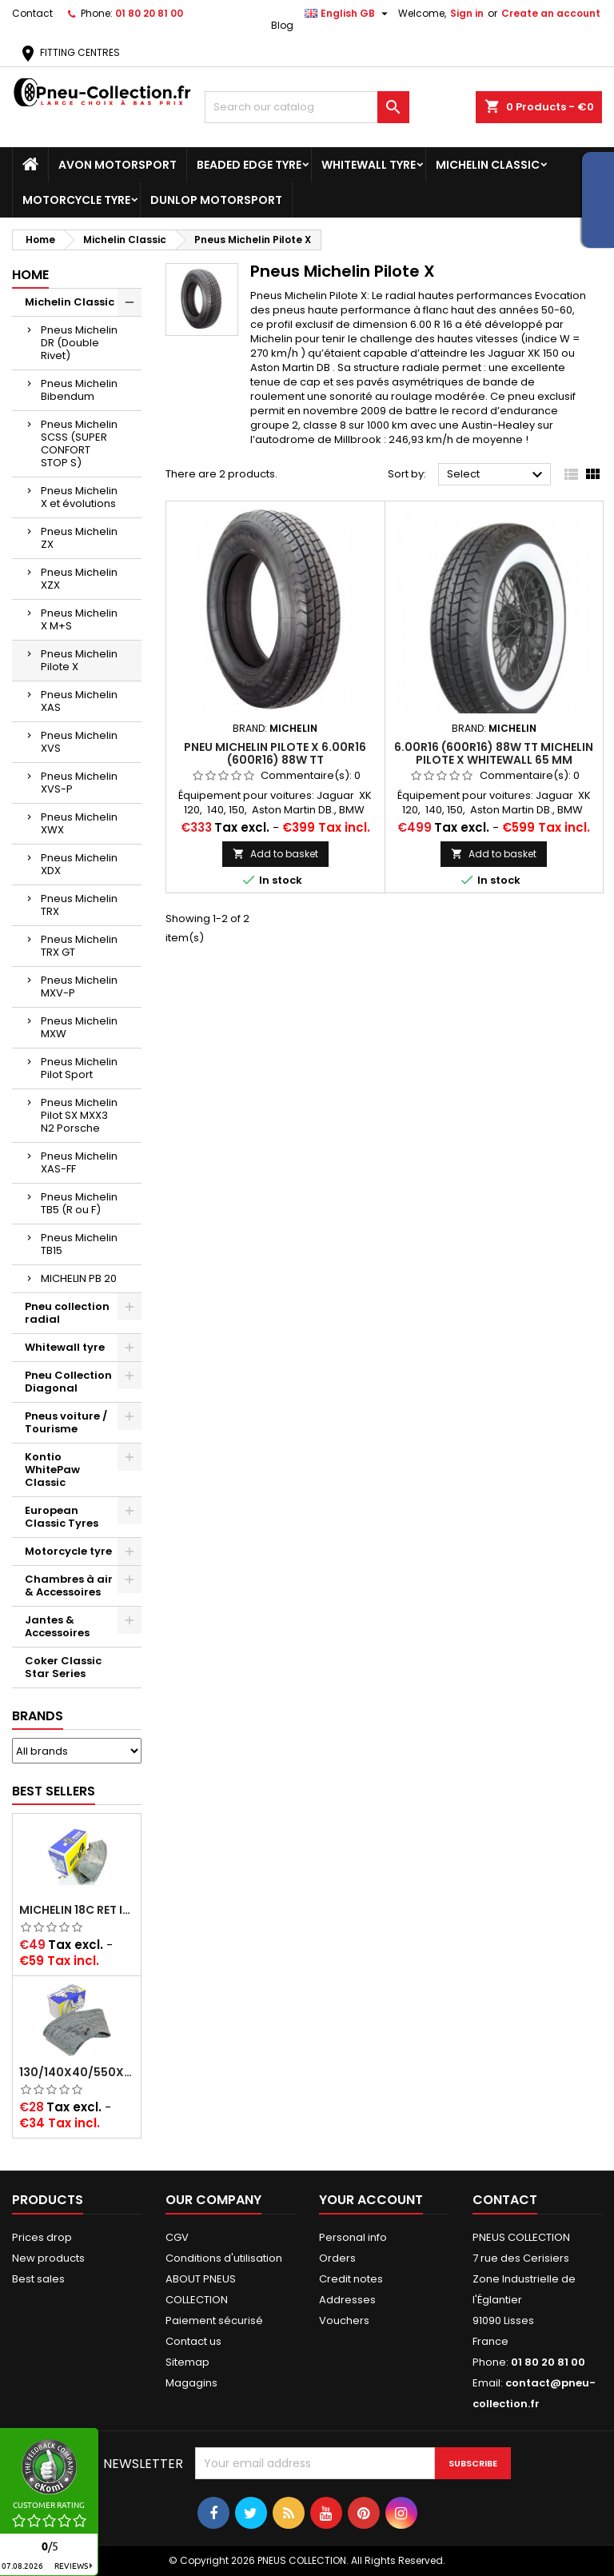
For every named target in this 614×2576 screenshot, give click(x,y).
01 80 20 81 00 (149, 13)
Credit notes (351, 2278)
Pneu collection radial (67, 1313)
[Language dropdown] (348, 13)
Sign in (467, 13)
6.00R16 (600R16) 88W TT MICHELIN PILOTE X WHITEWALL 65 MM (493, 753)
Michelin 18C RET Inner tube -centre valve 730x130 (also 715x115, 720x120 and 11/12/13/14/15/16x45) (76, 1909)
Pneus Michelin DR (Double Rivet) (79, 342)
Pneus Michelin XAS (79, 701)
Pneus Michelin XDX (79, 864)
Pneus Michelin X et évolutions (79, 497)
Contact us (193, 2341)
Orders (337, 2258)
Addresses (347, 2299)
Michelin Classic (488, 165)
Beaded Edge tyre (249, 165)
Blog (282, 25)
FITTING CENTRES (69, 52)
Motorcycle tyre (76, 200)
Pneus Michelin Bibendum (79, 390)
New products (48, 2258)
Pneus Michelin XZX (79, 579)
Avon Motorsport (117, 165)
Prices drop (42, 2237)
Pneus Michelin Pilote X (79, 660)
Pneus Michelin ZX (79, 538)
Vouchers (344, 2320)
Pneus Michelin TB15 (79, 1244)
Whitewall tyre (368, 165)
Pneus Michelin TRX (79, 905)
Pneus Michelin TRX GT (79, 946)
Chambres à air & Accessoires (69, 1586)
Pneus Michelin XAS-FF (79, 1162)
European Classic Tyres (61, 1517)
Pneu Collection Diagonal (68, 1382)
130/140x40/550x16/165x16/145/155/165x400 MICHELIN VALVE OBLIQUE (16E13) (76, 2072)
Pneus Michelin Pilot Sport (79, 1068)
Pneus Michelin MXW (79, 1027)
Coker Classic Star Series (63, 1667)
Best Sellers (53, 1791)
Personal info (353, 2237)
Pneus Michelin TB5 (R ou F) (79, 1203)
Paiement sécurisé (214, 2320)
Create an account (550, 13)
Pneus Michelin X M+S (79, 619)
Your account (371, 2200)
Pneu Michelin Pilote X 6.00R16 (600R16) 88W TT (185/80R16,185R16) (275, 760)
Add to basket (275, 854)
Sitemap (187, 2362)
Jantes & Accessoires (57, 1626)
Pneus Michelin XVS (79, 742)
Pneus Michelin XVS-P (79, 783)
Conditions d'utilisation (223, 2258)
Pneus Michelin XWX (79, 823)
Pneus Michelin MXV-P (79, 986)
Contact (32, 13)
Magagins (191, 2382)
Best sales (38, 2278)
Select (497, 475)
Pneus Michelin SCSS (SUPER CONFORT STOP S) (79, 443)
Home (30, 275)
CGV (177, 2237)
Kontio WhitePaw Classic (52, 1469)
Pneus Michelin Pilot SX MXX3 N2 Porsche (79, 1115)
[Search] (307, 107)
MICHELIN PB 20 (79, 1278)
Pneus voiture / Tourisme (66, 1422)
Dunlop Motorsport (216, 200)
